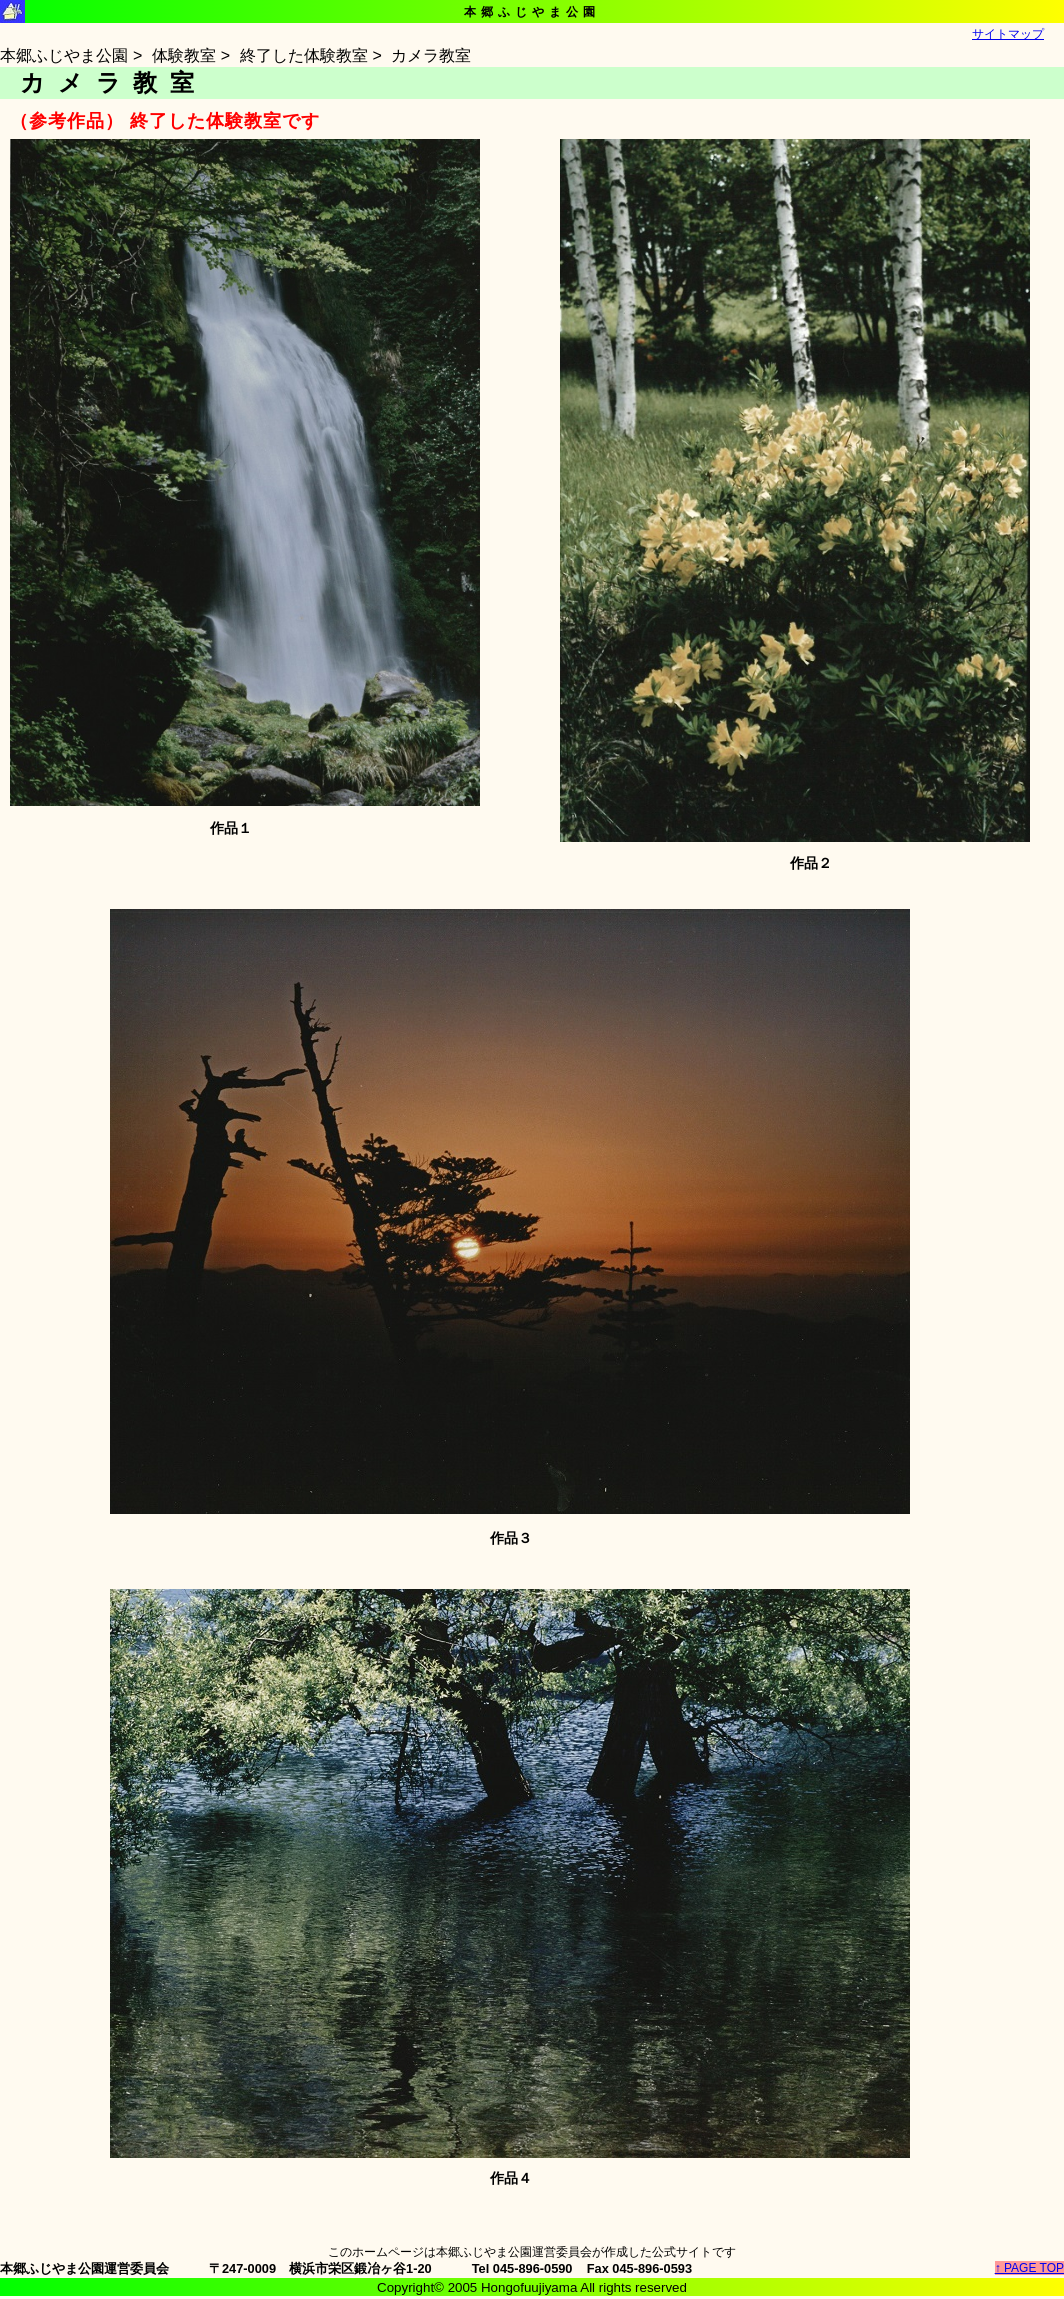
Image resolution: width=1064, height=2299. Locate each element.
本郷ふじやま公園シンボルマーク (12, 11)
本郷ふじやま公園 (64, 55)
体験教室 (184, 55)
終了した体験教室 (304, 55)
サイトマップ (1008, 34)
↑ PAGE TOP (1029, 2268)
